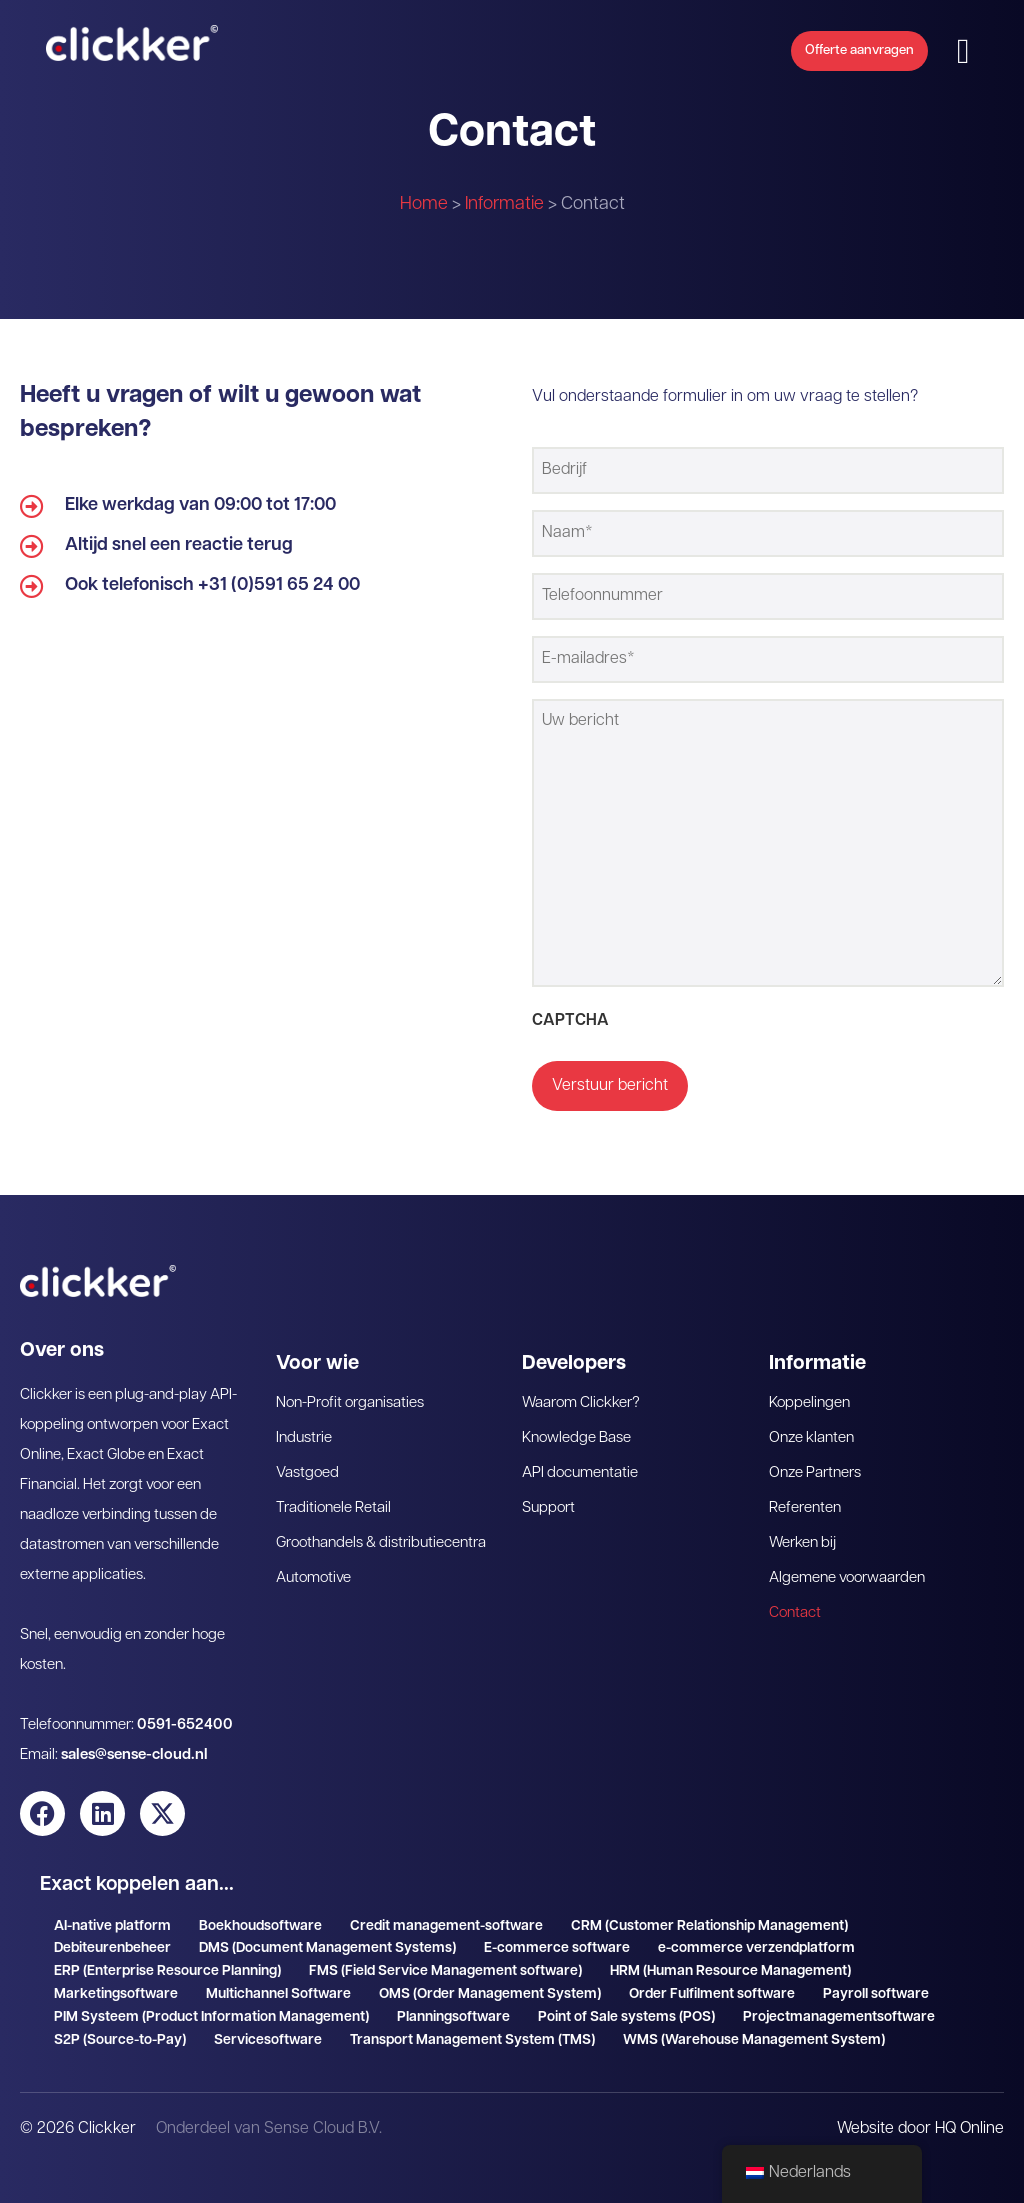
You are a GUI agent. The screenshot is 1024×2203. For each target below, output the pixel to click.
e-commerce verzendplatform (756, 1935)
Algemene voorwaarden (847, 1564)
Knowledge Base (576, 1424)
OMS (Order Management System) (490, 1980)
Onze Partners (815, 1459)
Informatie (504, 204)
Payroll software (876, 1980)
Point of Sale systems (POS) (626, 2003)
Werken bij (802, 1529)
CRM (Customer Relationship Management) (709, 1912)
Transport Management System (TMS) (472, 2026)
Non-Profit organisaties (350, 1389)
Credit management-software (446, 1912)
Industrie (304, 1424)
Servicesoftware (268, 2026)
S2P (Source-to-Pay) (120, 2026)
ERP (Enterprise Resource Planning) (167, 1957)
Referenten (805, 1494)
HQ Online (969, 2115)
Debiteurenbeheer (112, 1935)
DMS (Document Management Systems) (327, 1935)
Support (548, 1494)
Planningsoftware (453, 2003)
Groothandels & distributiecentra (381, 1529)
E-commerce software (557, 1935)
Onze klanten (811, 1424)
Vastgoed (307, 1459)
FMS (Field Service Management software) (445, 1957)
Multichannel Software (278, 1980)
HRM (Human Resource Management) (730, 1957)
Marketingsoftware (116, 1980)
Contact (795, 1599)
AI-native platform (112, 1912)
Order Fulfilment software (712, 1980)
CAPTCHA (570, 1010)
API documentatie (580, 1459)
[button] (988, 55)
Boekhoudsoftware (260, 1912)
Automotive (313, 1564)
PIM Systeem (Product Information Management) (211, 2003)
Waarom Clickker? (581, 1389)
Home (424, 204)
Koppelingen (809, 1389)
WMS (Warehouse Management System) (754, 2026)
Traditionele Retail (333, 1494)
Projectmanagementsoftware (839, 2003)
